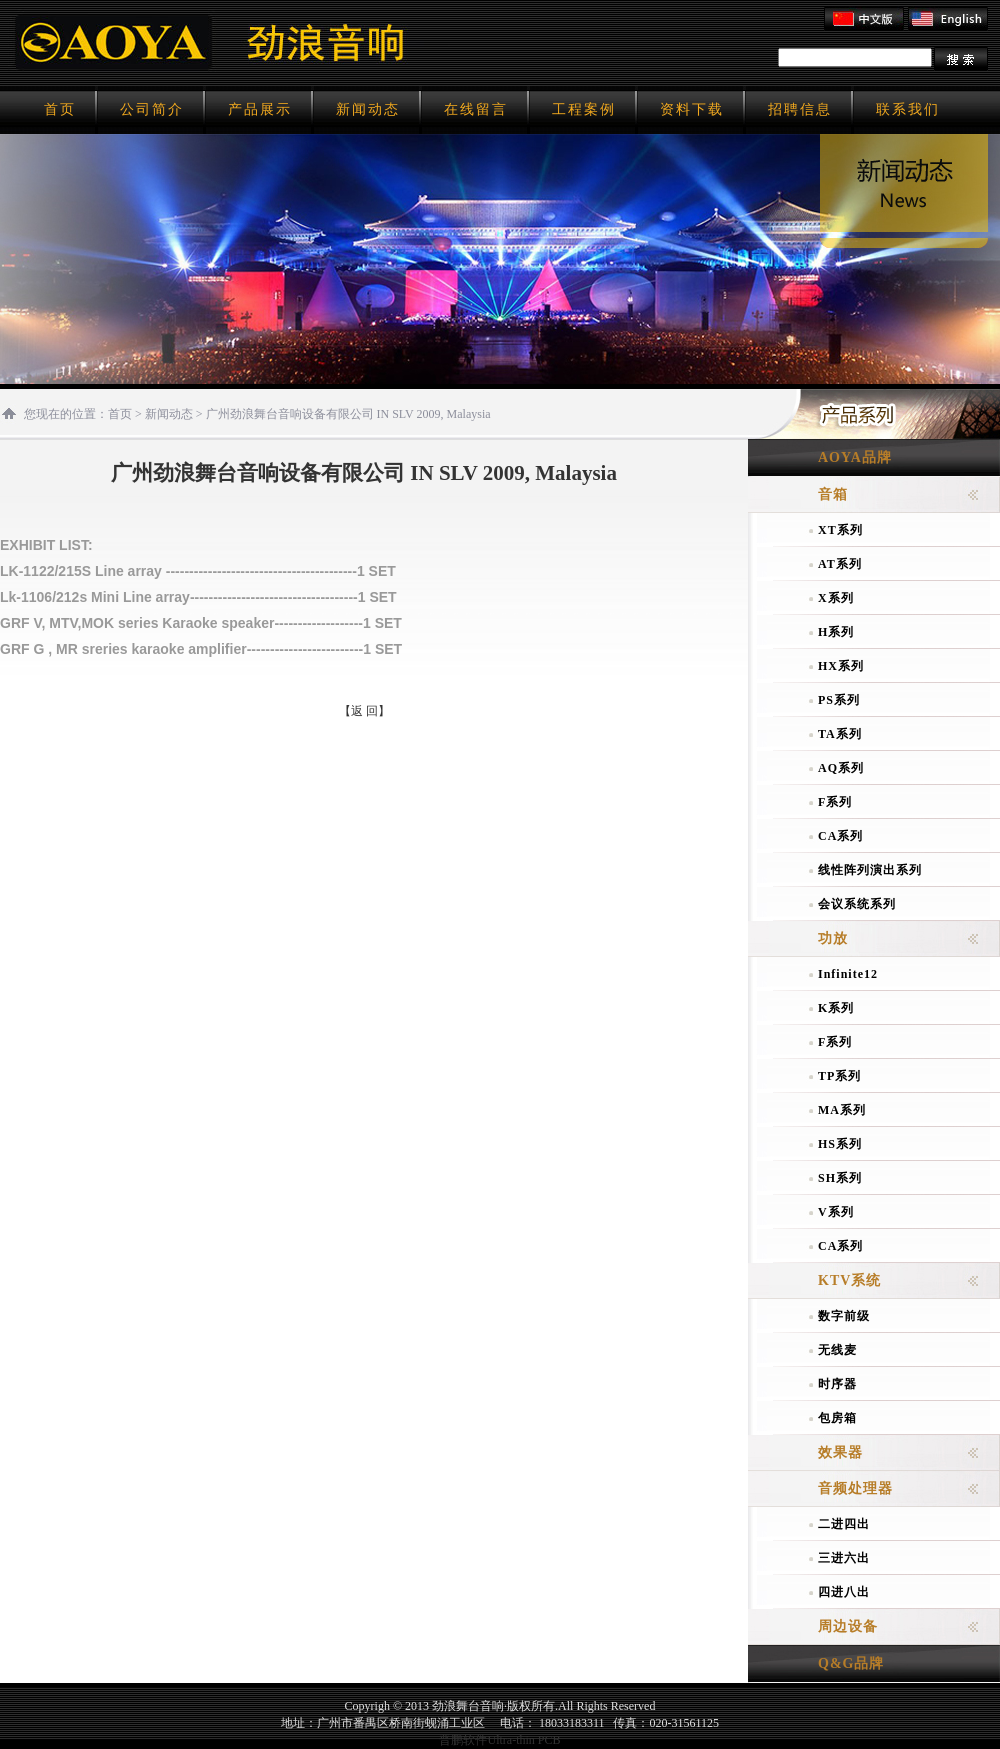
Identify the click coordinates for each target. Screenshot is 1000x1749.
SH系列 (840, 1178)
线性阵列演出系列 (870, 870)
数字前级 (844, 1316)
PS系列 (839, 700)
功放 (833, 938)
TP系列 (839, 1076)
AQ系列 (841, 768)
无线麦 (837, 1350)
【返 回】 (364, 711)
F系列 (835, 802)
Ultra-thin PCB (523, 1740)
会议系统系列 (857, 904)
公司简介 (152, 109)
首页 (60, 109)
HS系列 (840, 1144)
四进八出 (844, 1592)
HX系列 (841, 666)
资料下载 (692, 109)
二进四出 (844, 1524)
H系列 (836, 632)
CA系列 (840, 836)
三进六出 (844, 1558)
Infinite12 (848, 974)
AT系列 (840, 564)
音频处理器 (855, 1488)
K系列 (836, 1008)
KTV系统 (849, 1280)
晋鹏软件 (463, 1740)
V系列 (836, 1212)
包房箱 (837, 1418)
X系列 (836, 598)
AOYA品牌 (855, 457)
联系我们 (908, 109)
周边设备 (848, 1626)
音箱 (833, 494)
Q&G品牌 (851, 1663)
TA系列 (840, 734)
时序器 (837, 1384)
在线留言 (476, 109)
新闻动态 (368, 109)
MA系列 (842, 1110)
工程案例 (584, 109)
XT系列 (840, 530)
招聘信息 (800, 109)
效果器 (840, 1452)
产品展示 (260, 109)
